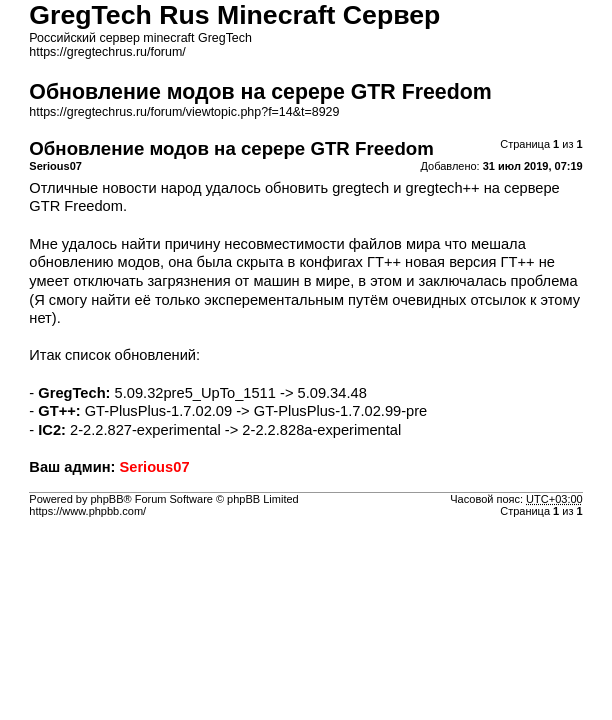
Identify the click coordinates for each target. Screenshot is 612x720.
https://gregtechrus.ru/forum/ (107, 52)
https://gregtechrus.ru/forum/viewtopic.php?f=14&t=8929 (184, 112)
